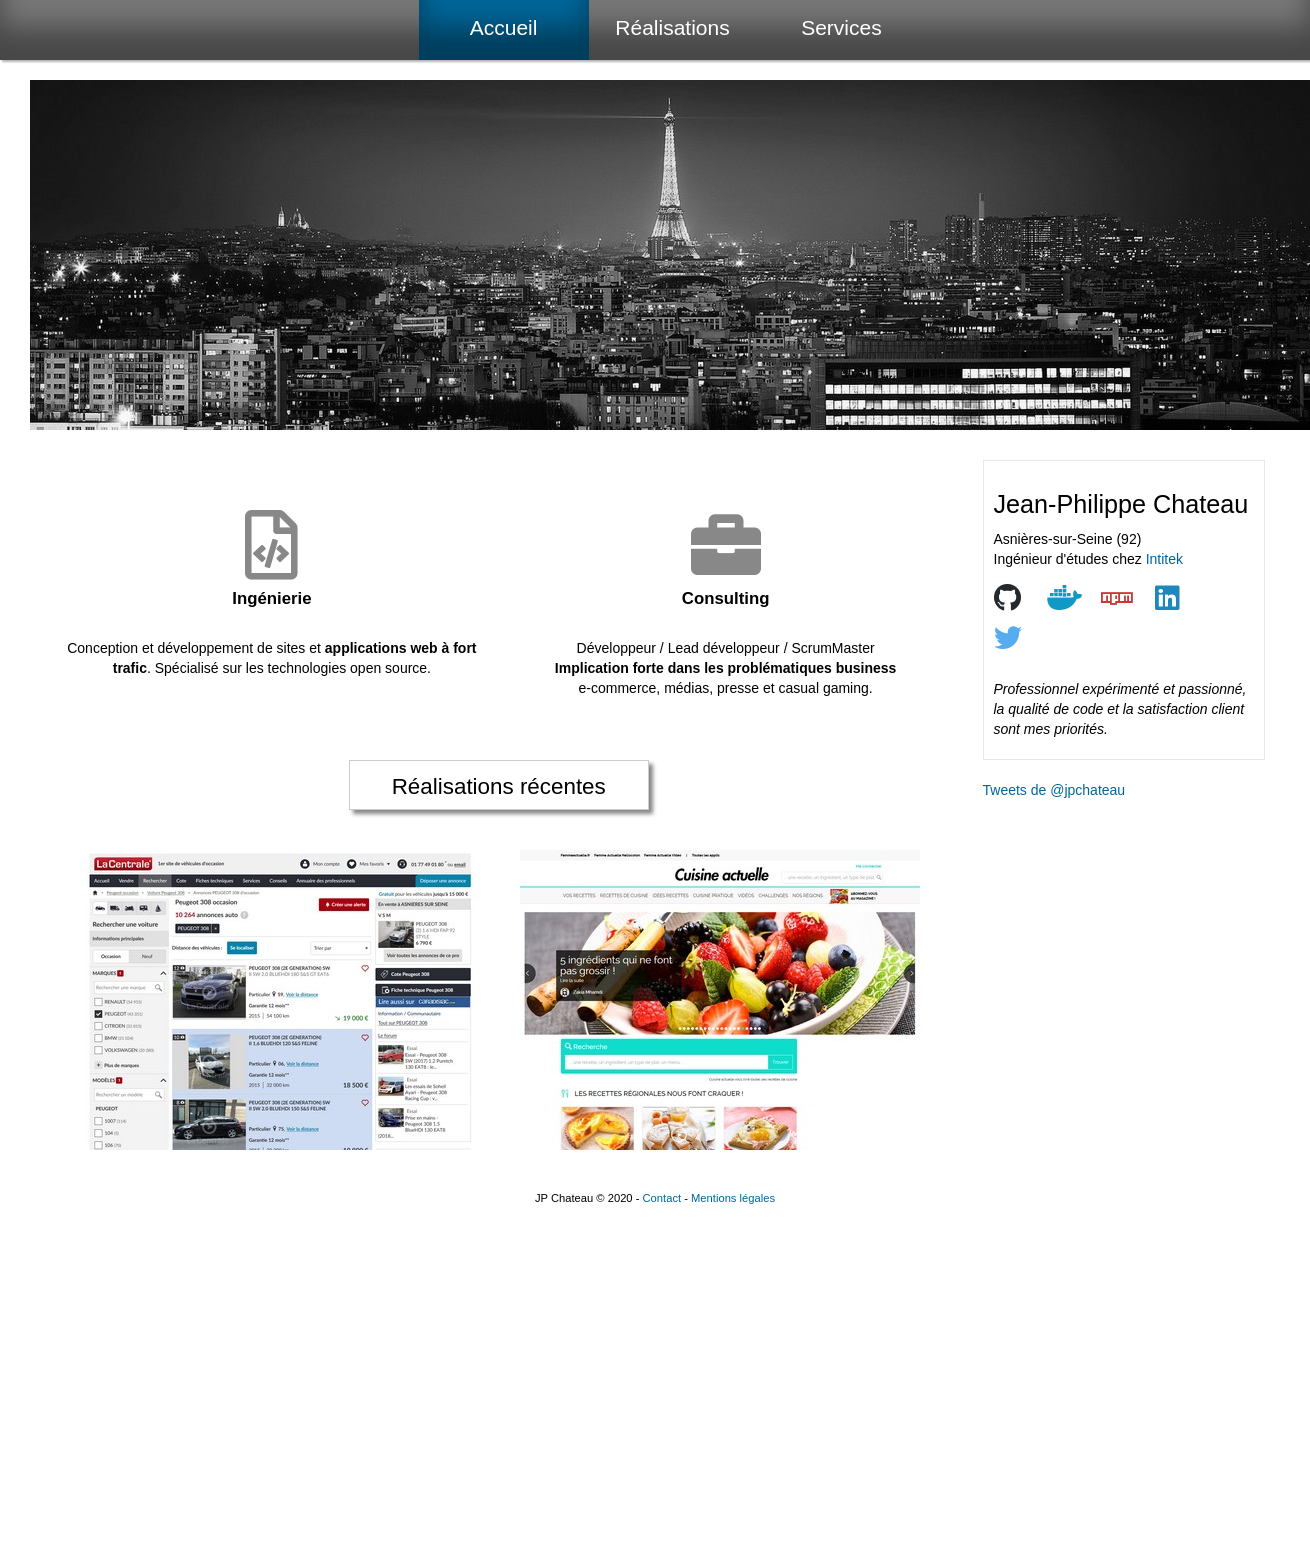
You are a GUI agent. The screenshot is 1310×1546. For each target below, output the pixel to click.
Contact (662, 1198)
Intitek (1164, 559)
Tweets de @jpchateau (1054, 790)
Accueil (504, 27)
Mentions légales (733, 1198)
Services (841, 27)
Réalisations (672, 27)
